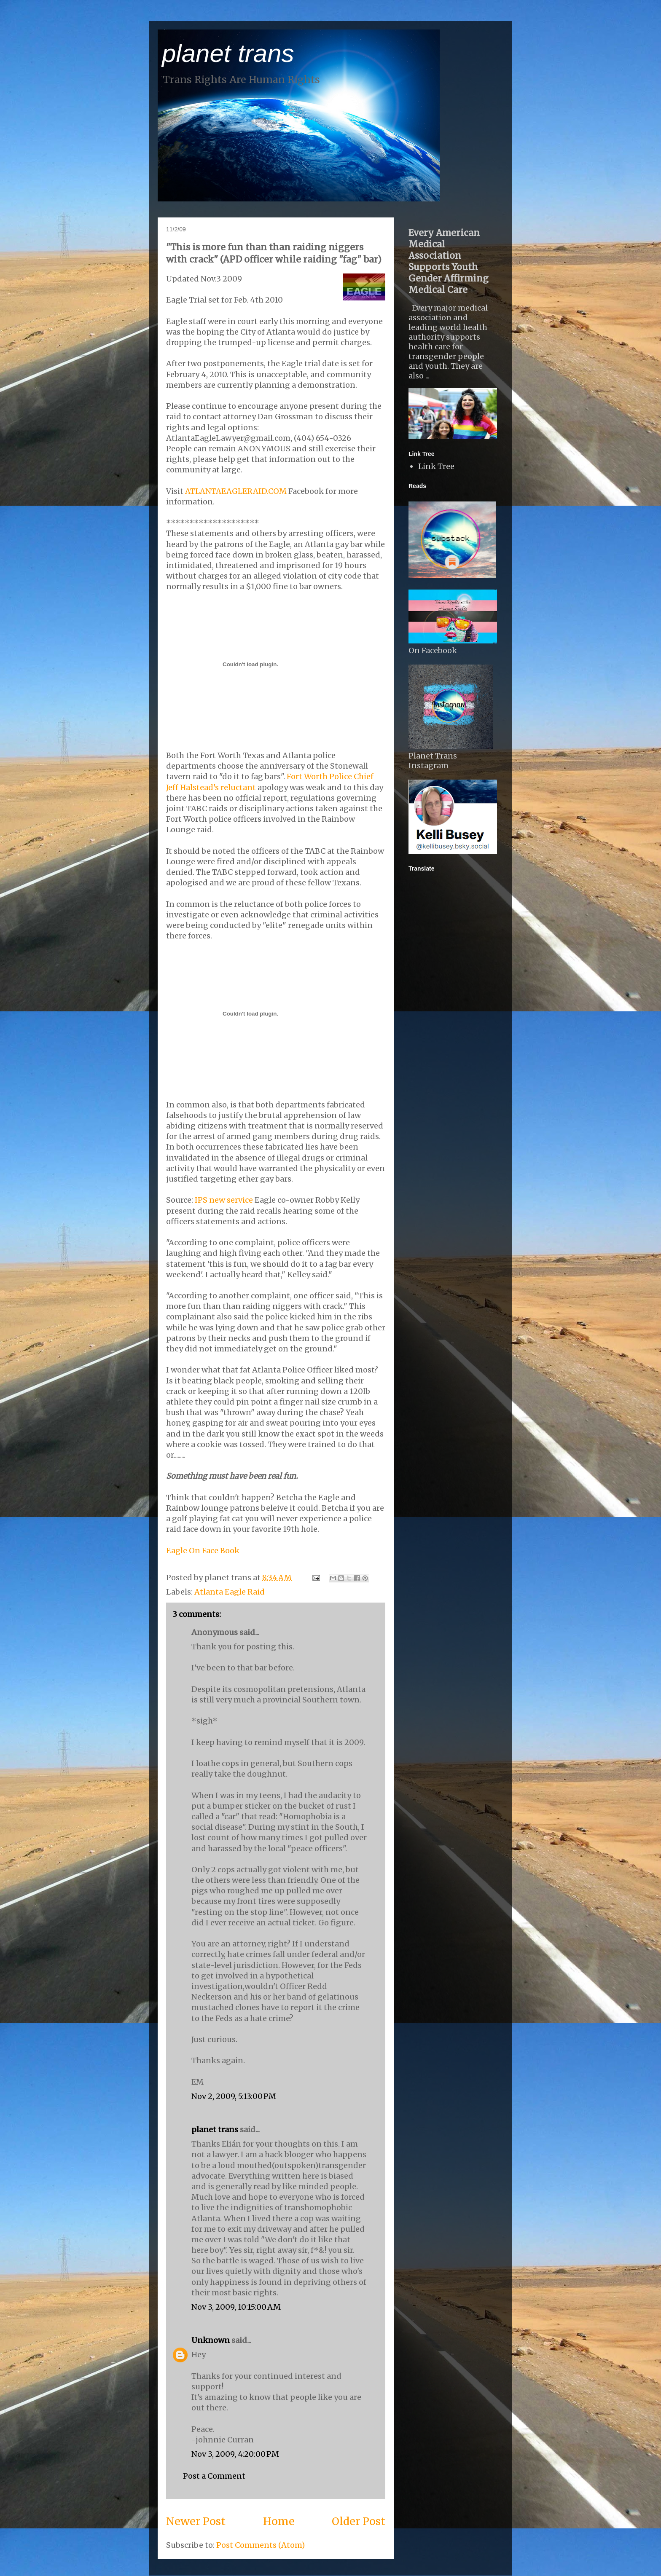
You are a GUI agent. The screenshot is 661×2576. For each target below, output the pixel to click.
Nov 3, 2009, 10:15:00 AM (236, 2307)
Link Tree (436, 466)
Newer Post (196, 2521)
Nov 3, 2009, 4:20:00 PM (235, 2454)
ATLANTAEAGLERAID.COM (236, 491)
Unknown (210, 2340)
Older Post (358, 2521)
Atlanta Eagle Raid (229, 1592)
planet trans (228, 53)
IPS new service (224, 1200)
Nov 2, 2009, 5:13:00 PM (233, 2096)
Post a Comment (214, 2476)
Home (279, 2521)
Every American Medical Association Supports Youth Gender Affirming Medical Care (448, 261)
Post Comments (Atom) (260, 2545)
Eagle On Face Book (202, 1550)
